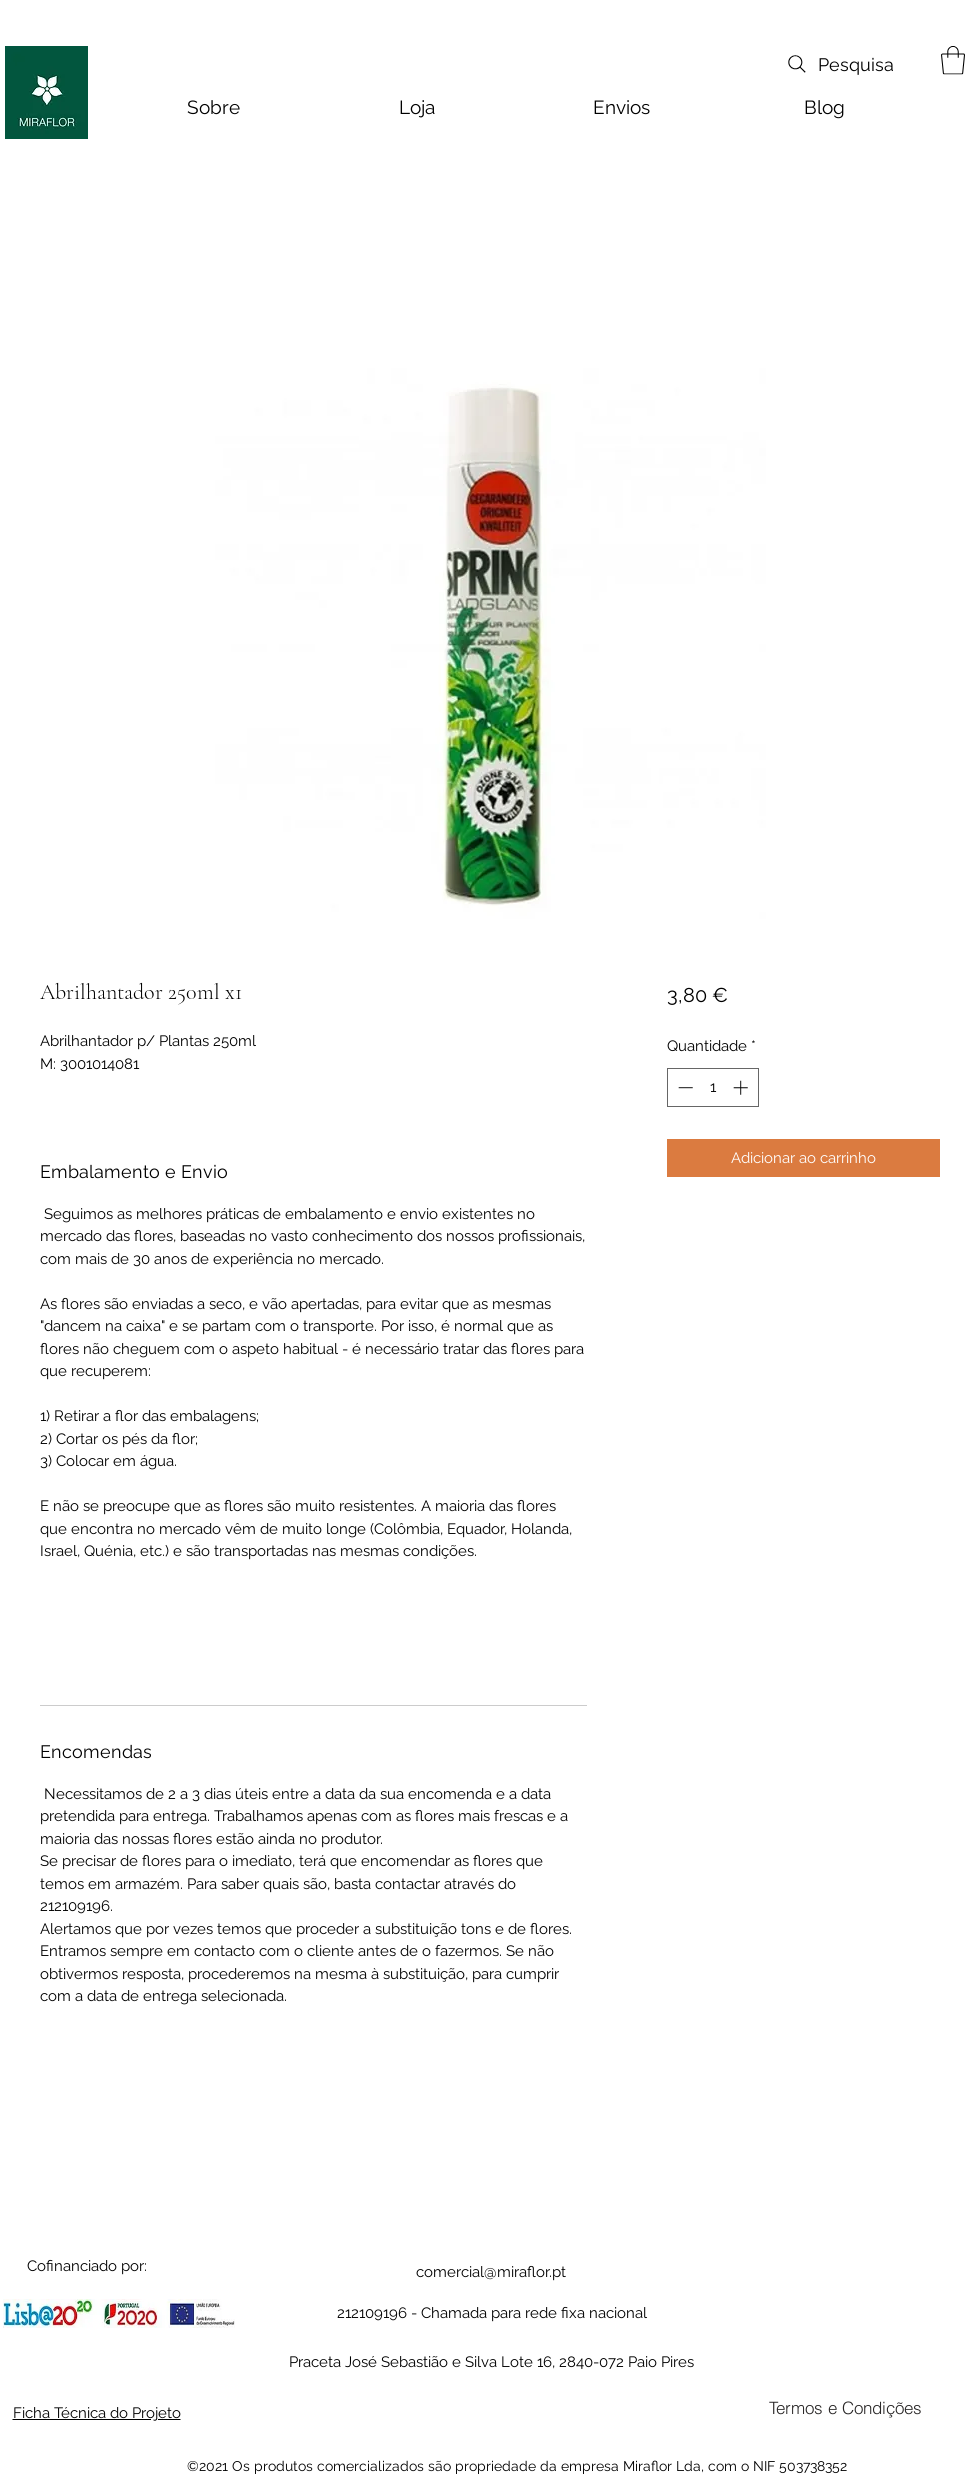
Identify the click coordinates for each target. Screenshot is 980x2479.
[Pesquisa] (839, 64)
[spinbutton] (712, 1087)
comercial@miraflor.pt (491, 2272)
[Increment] (742, 1087)
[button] (953, 60)
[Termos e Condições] (845, 2407)
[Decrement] (683, 1087)
